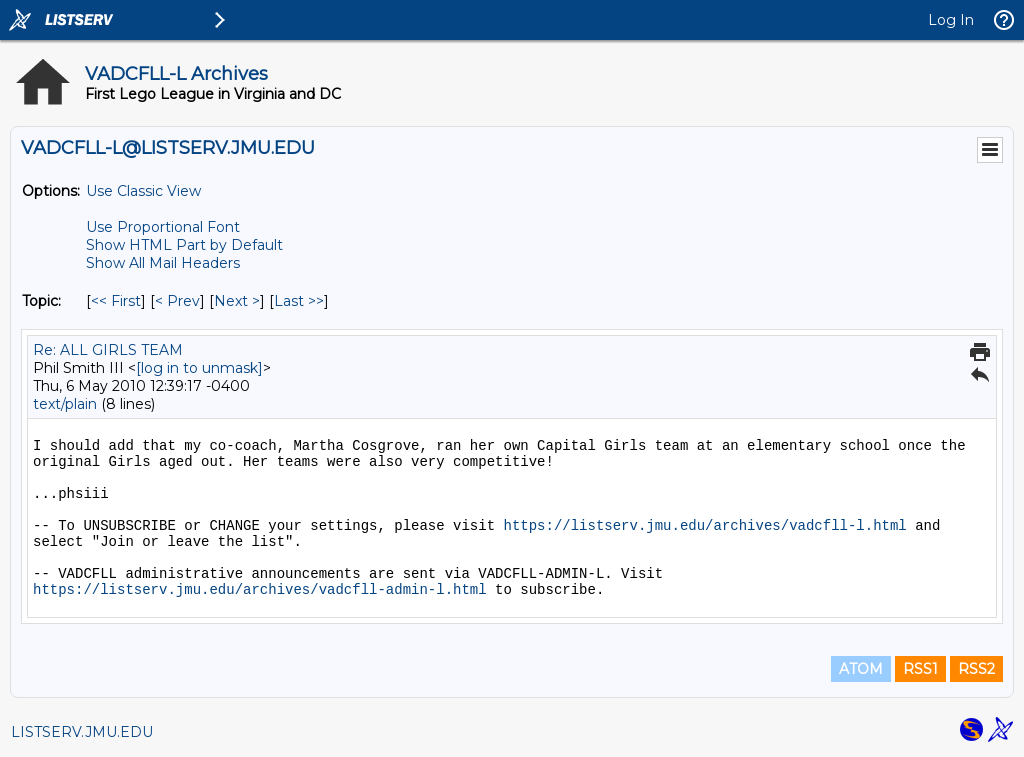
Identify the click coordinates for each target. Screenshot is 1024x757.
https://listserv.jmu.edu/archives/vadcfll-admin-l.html (260, 590)
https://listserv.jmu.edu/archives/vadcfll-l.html (704, 526)
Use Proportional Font (163, 227)
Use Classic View (143, 191)
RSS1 (920, 669)
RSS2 (976, 669)
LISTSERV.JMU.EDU (82, 732)
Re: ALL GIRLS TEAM (108, 350)
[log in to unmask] (199, 368)
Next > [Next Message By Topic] (237, 301)
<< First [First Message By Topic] (116, 301)
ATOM (861, 669)
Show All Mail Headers (163, 263)
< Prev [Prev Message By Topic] (177, 301)
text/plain (65, 404)
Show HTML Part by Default (184, 245)
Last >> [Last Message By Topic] (299, 301)
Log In (951, 20)
